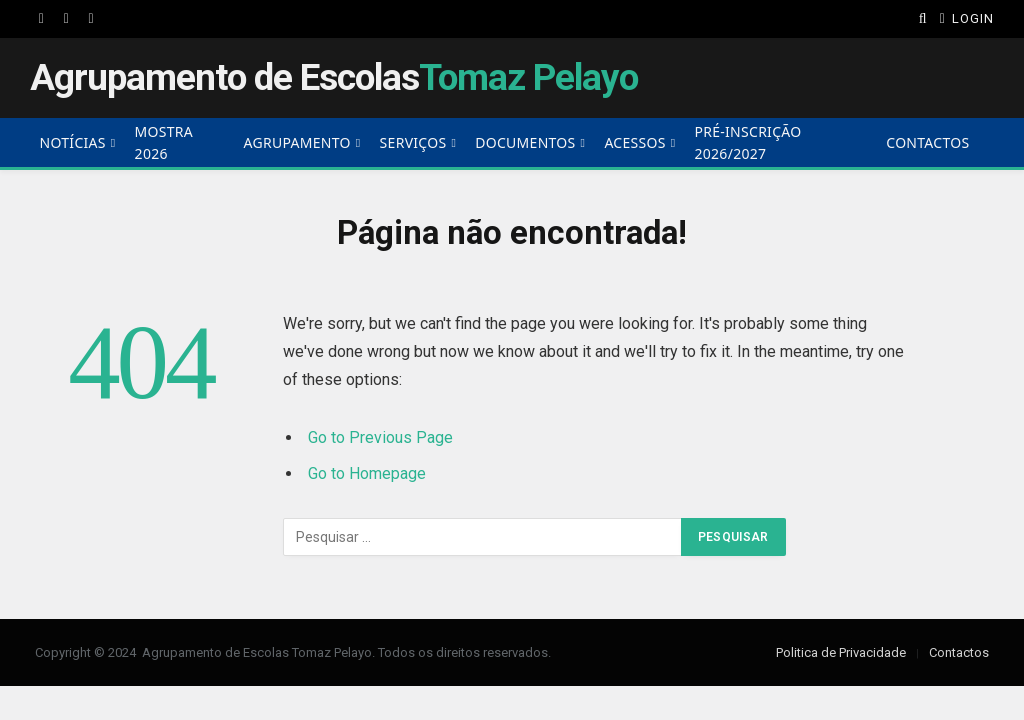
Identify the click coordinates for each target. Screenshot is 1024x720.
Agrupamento (297, 142)
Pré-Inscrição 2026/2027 (748, 142)
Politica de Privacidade (841, 652)
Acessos (634, 142)
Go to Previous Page (380, 437)
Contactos (927, 142)
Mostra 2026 (164, 142)
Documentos (525, 142)
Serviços (413, 142)
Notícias (73, 142)
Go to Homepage (367, 473)
